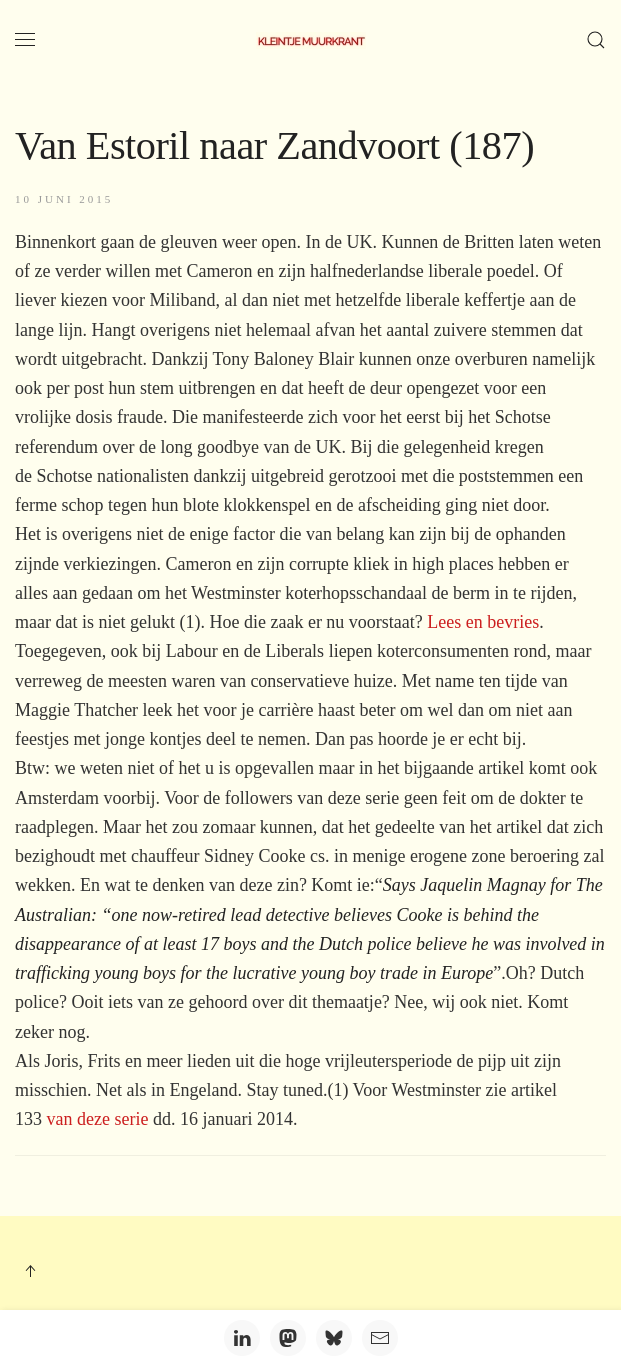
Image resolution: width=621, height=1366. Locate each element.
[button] (25, 40)
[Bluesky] (334, 1338)
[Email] (380, 1338)
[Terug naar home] (311, 40)
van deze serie (98, 1119)
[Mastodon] (288, 1338)
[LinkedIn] (242, 1338)
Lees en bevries (483, 622)
